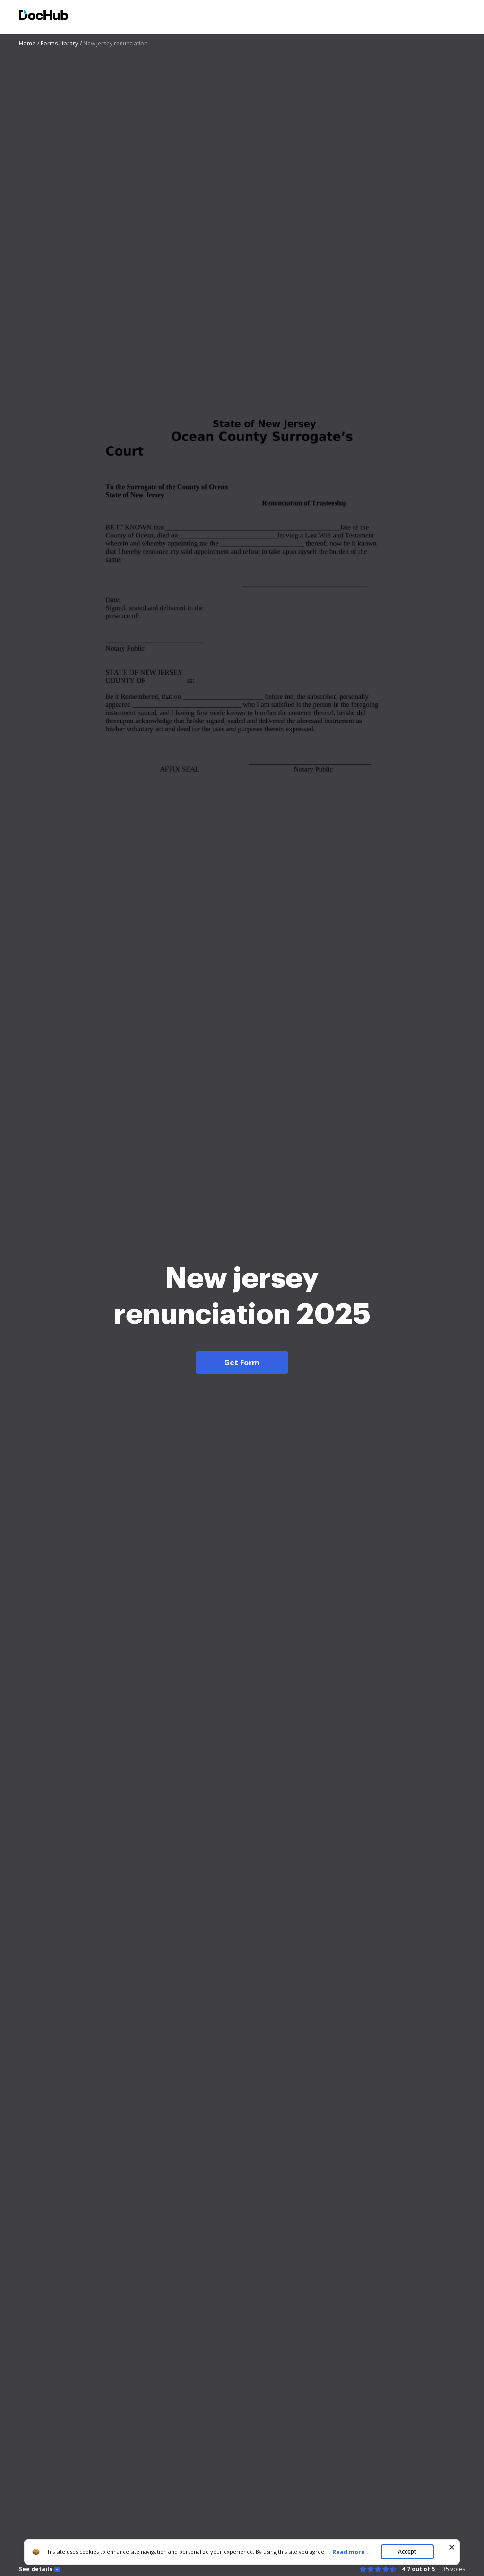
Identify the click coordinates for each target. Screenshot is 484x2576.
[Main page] (43, 16)
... (350, 2552)
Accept (407, 2552)
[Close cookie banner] (451, 2547)
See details (35, 2569)
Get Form (241, 1362)
